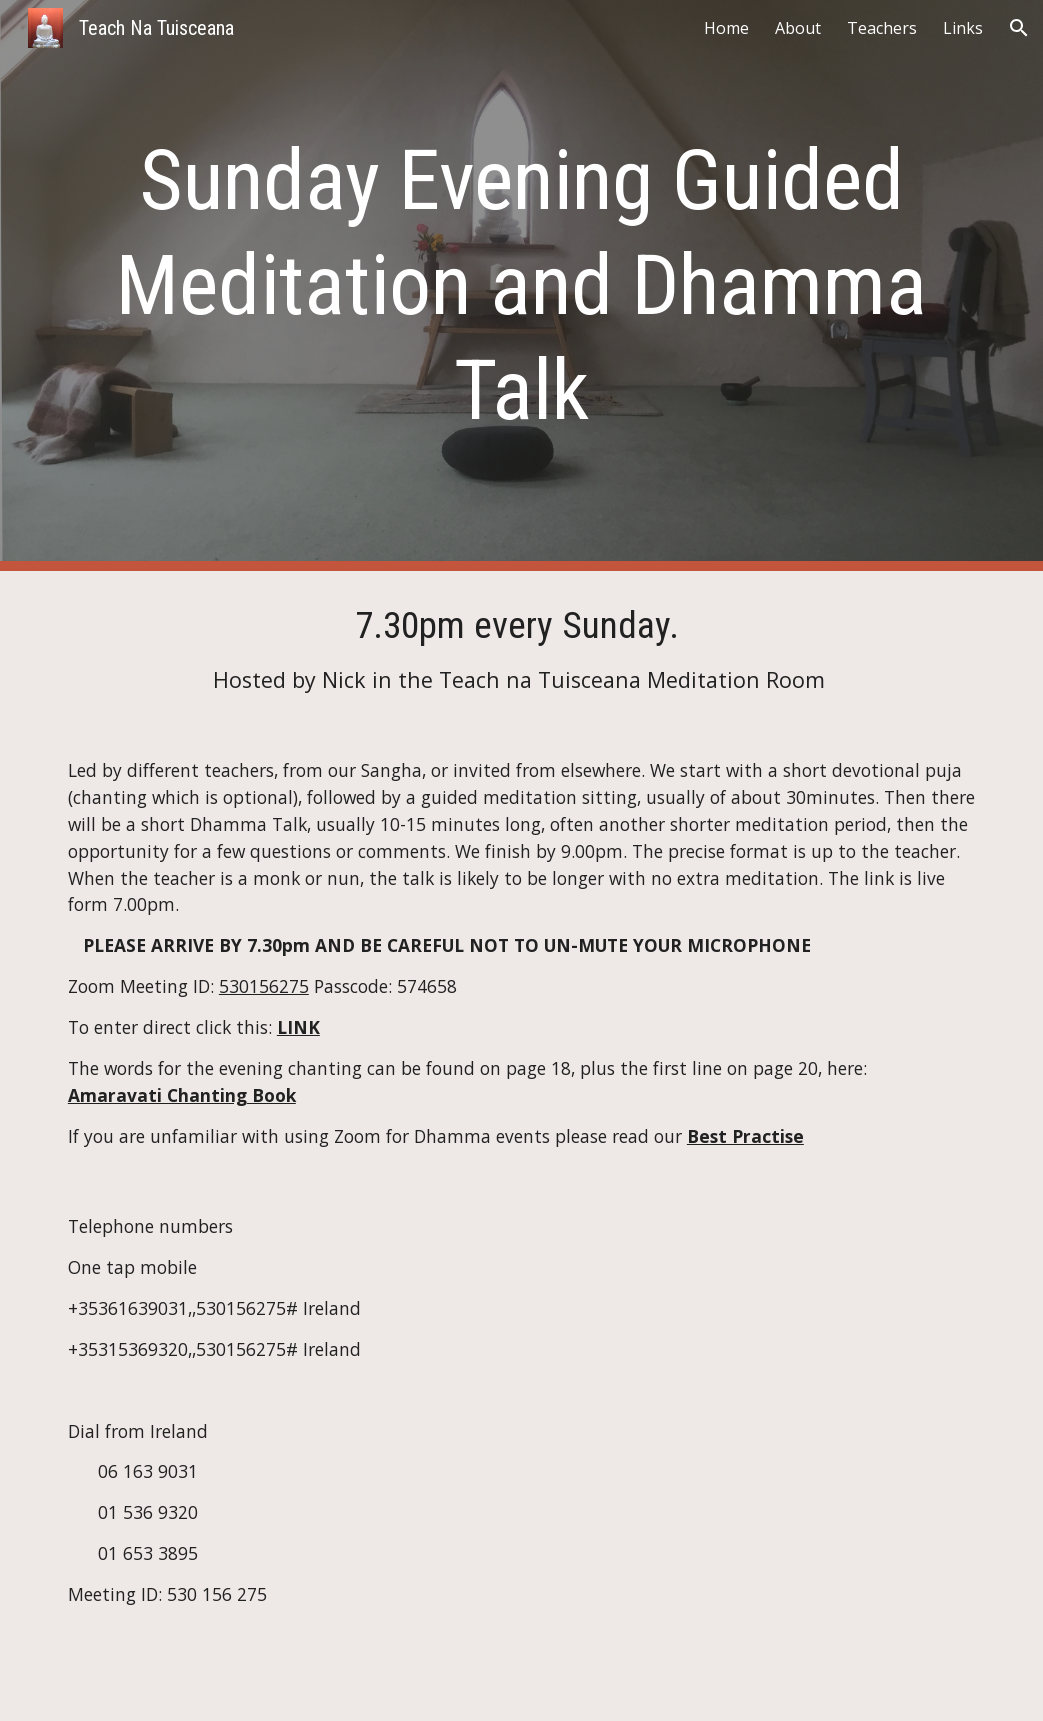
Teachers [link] (882, 28)
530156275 (264, 986)
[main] (521, 285)
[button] (1019, 28)
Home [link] (726, 28)
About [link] (798, 28)
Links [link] (963, 28)
